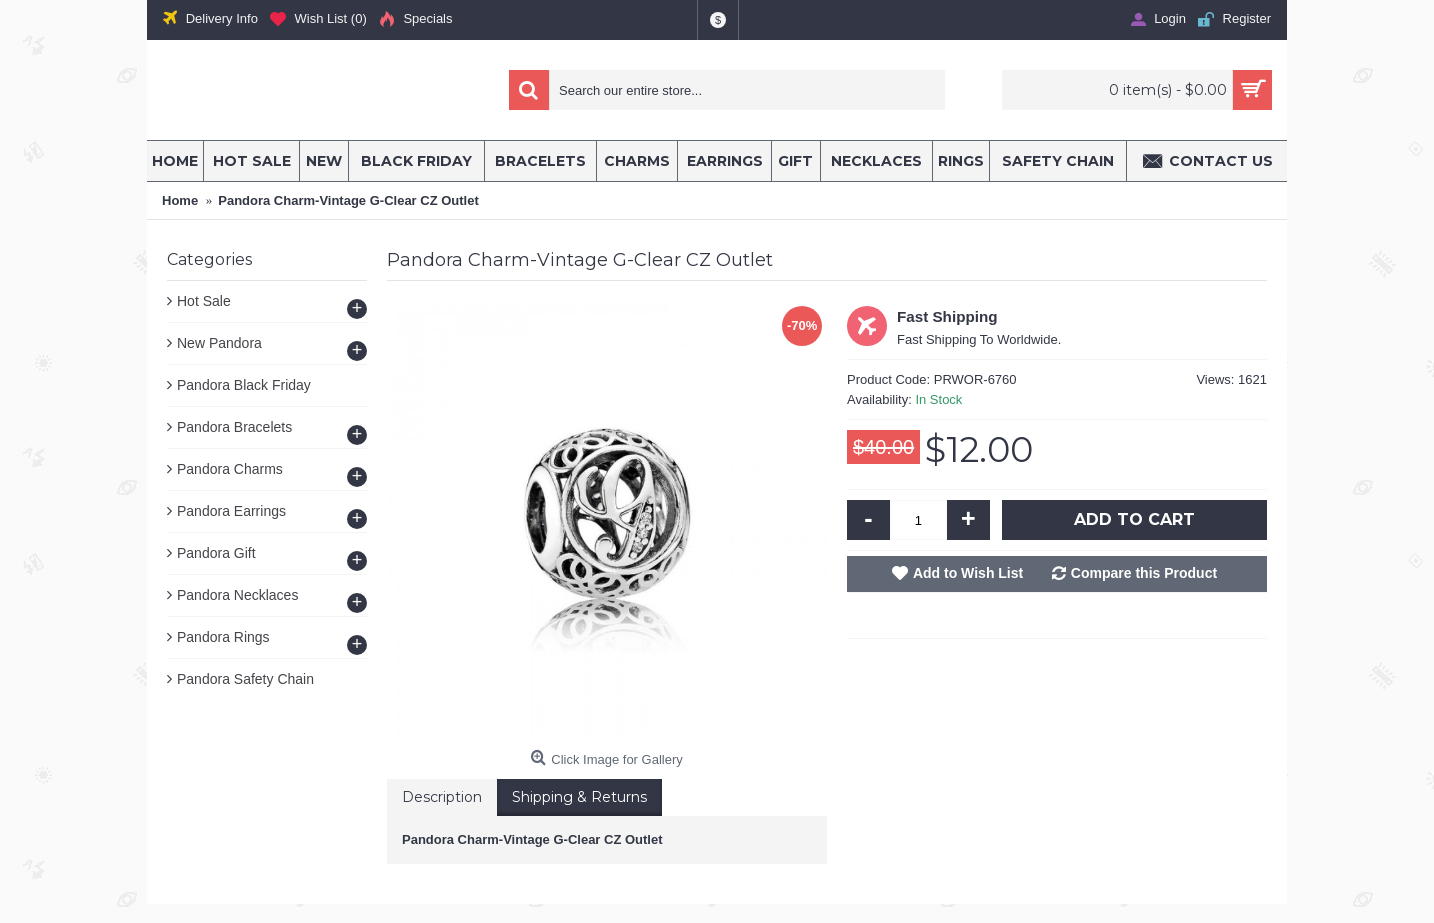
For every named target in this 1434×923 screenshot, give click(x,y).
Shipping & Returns (579, 797)
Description (442, 797)
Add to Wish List (968, 573)
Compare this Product (1144, 573)
